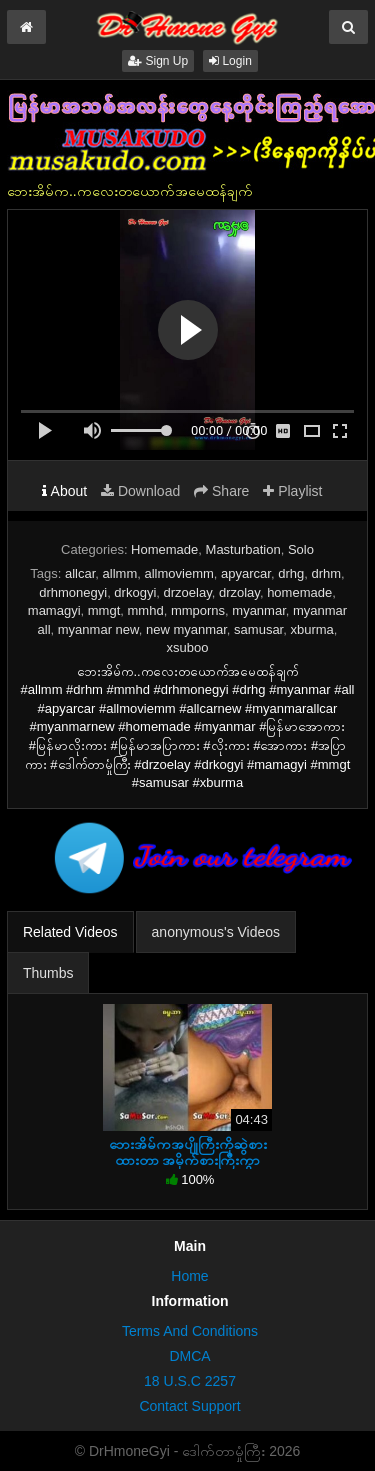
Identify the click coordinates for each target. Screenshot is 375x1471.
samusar (258, 629)
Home (189, 1276)
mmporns (198, 610)
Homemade (164, 549)
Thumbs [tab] (48, 973)
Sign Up (158, 61)
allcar (80, 573)
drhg (291, 573)
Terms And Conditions (190, 1331)
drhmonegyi (73, 592)
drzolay (239, 592)
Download (140, 491)
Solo (301, 549)
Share (221, 491)
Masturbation (243, 549)
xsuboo (188, 647)
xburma (311, 629)
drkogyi (135, 592)
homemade (299, 592)
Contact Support (189, 1406)
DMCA (189, 1356)
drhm (326, 573)
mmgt (104, 610)
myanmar (258, 610)
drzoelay (188, 592)
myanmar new (98, 629)
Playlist (292, 491)
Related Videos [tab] (70, 932)
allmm (120, 573)
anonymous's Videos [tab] (216, 932)
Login (230, 61)
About (64, 491)
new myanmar (186, 629)
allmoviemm (178, 573)
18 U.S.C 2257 (190, 1381)
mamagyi (54, 610)
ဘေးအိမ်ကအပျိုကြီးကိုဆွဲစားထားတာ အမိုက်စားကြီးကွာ (188, 1152)
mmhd (146, 610)
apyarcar (246, 573)
